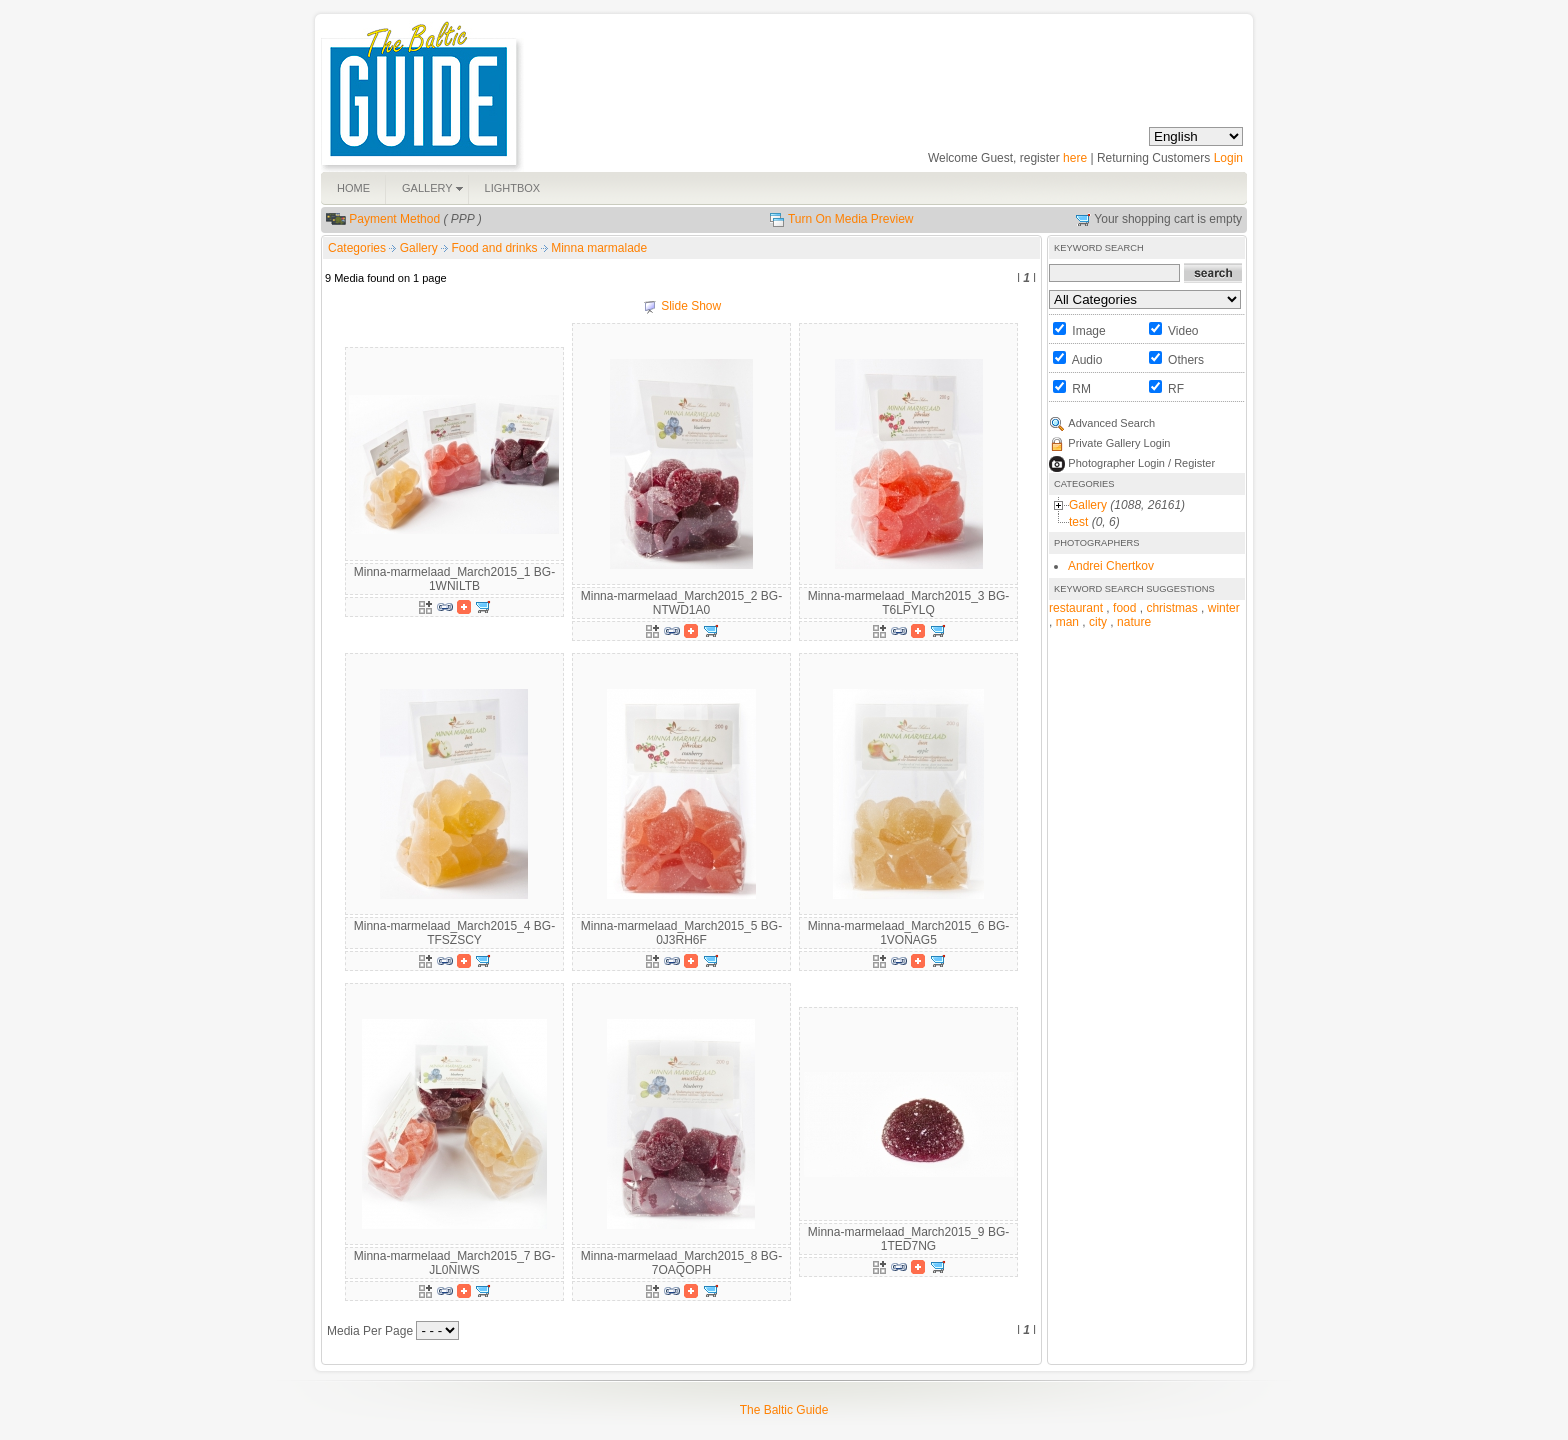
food (1124, 608)
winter (1224, 608)
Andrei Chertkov (1111, 566)
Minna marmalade (599, 248)
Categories (357, 248)
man (1067, 622)
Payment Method (394, 219)
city (1098, 622)
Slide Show (691, 306)
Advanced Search (1111, 423)
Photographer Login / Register (1141, 463)
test (1078, 522)
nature (1134, 622)
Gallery (420, 248)
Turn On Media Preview (851, 219)
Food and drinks (495, 248)
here (1075, 158)
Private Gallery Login (1119, 443)
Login (1228, 158)
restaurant (1076, 608)
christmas (1171, 608)
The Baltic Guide (784, 1410)
